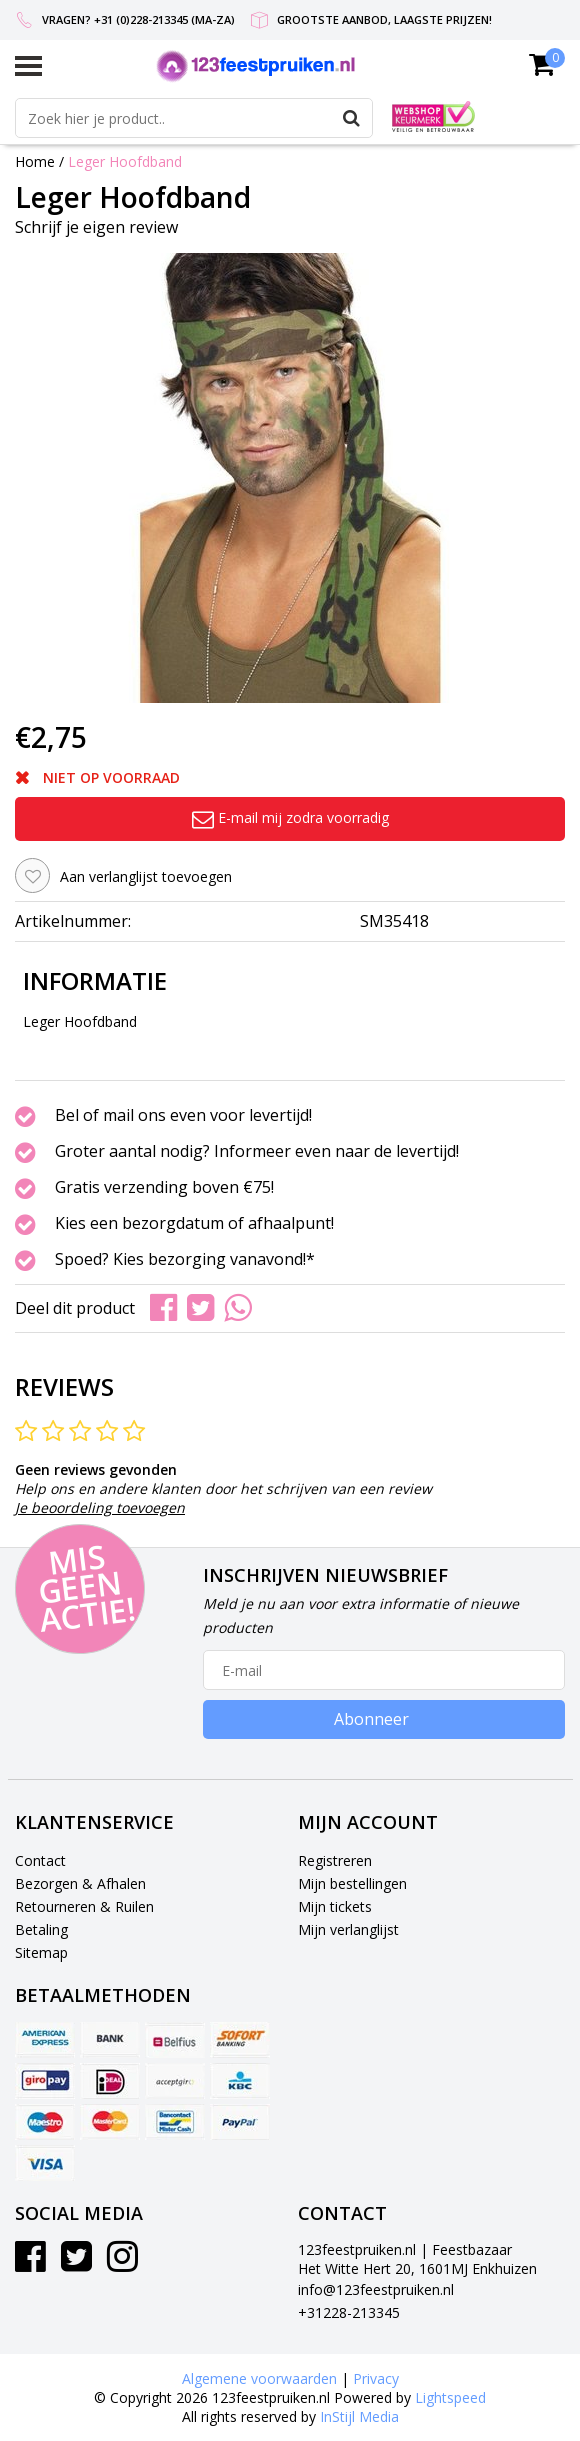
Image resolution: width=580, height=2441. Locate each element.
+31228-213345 (349, 2312)
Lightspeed (450, 2397)
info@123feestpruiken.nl (376, 2289)
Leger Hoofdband (125, 161)
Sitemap (41, 1952)
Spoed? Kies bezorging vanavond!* (185, 1260)
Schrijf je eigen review (96, 227)
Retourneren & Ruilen (84, 1906)
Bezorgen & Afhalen (80, 1883)
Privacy (376, 2378)
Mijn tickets (335, 1906)
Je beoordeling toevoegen (100, 1507)
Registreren (335, 1860)
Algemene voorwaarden (259, 2378)
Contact (40, 1860)
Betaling (41, 1929)
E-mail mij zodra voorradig (290, 817)
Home (35, 161)
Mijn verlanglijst (348, 1929)
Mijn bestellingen (352, 1883)
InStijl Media (359, 2416)
